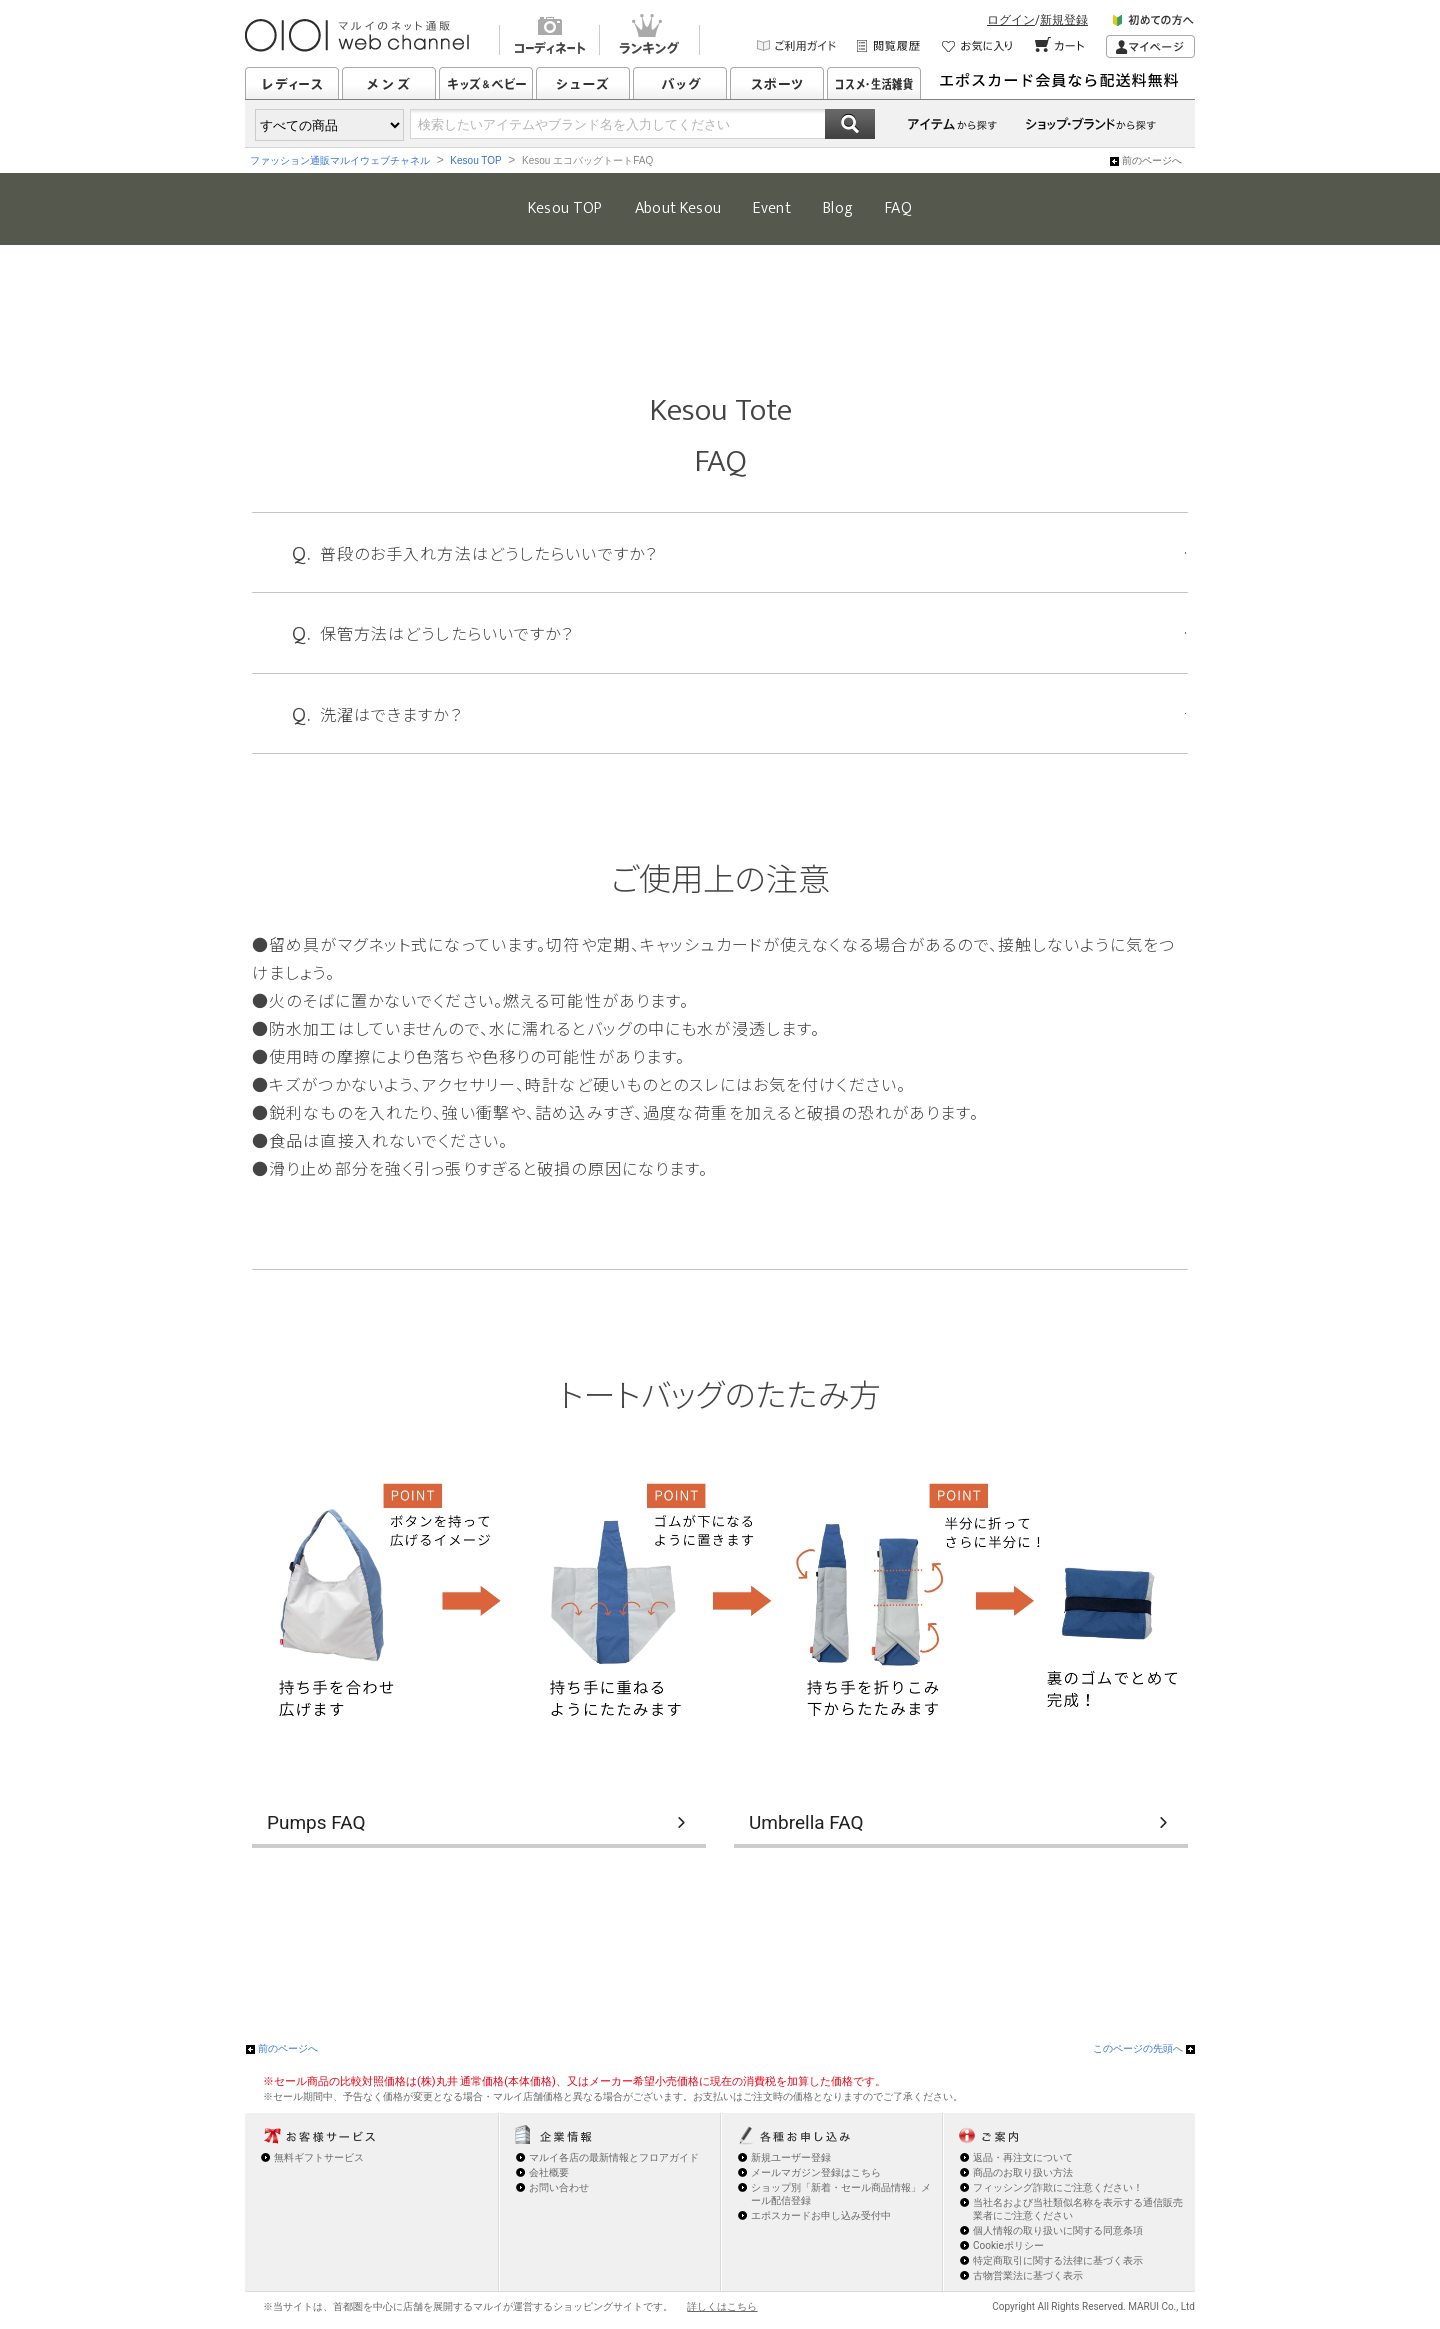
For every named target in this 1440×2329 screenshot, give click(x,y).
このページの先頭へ (1138, 2048)
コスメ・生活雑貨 (874, 83)
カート (1060, 46)
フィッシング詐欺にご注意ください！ (1058, 2187)
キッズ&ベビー (486, 83)
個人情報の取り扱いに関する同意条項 (1058, 2230)
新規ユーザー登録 (791, 2157)
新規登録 (1064, 20)
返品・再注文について (1023, 2157)
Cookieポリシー (1008, 2245)
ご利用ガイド (797, 46)
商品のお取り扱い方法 (1023, 2172)
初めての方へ (1154, 23)
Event (772, 208)
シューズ (583, 83)
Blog (838, 208)
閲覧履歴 (889, 46)
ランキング (649, 37)
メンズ (389, 83)
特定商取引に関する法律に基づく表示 (1058, 2260)
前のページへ (1152, 160)
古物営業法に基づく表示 (1028, 2275)
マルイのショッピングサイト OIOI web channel (358, 35)
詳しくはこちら (722, 2306)
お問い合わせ (559, 2187)
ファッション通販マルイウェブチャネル (340, 160)
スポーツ (777, 83)
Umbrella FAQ (806, 1822)
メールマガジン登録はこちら (816, 2172)
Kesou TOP (475, 160)
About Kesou (678, 208)
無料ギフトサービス (319, 2157)
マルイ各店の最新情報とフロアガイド (614, 2157)
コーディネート (549, 37)
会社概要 (549, 2172)
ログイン (1011, 20)
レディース (292, 83)
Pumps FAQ (316, 1822)
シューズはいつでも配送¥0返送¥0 (1065, 83)
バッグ (680, 83)
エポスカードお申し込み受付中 (821, 2215)
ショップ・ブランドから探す (1094, 124)
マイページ (1150, 46)
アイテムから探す (954, 124)
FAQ (898, 208)
